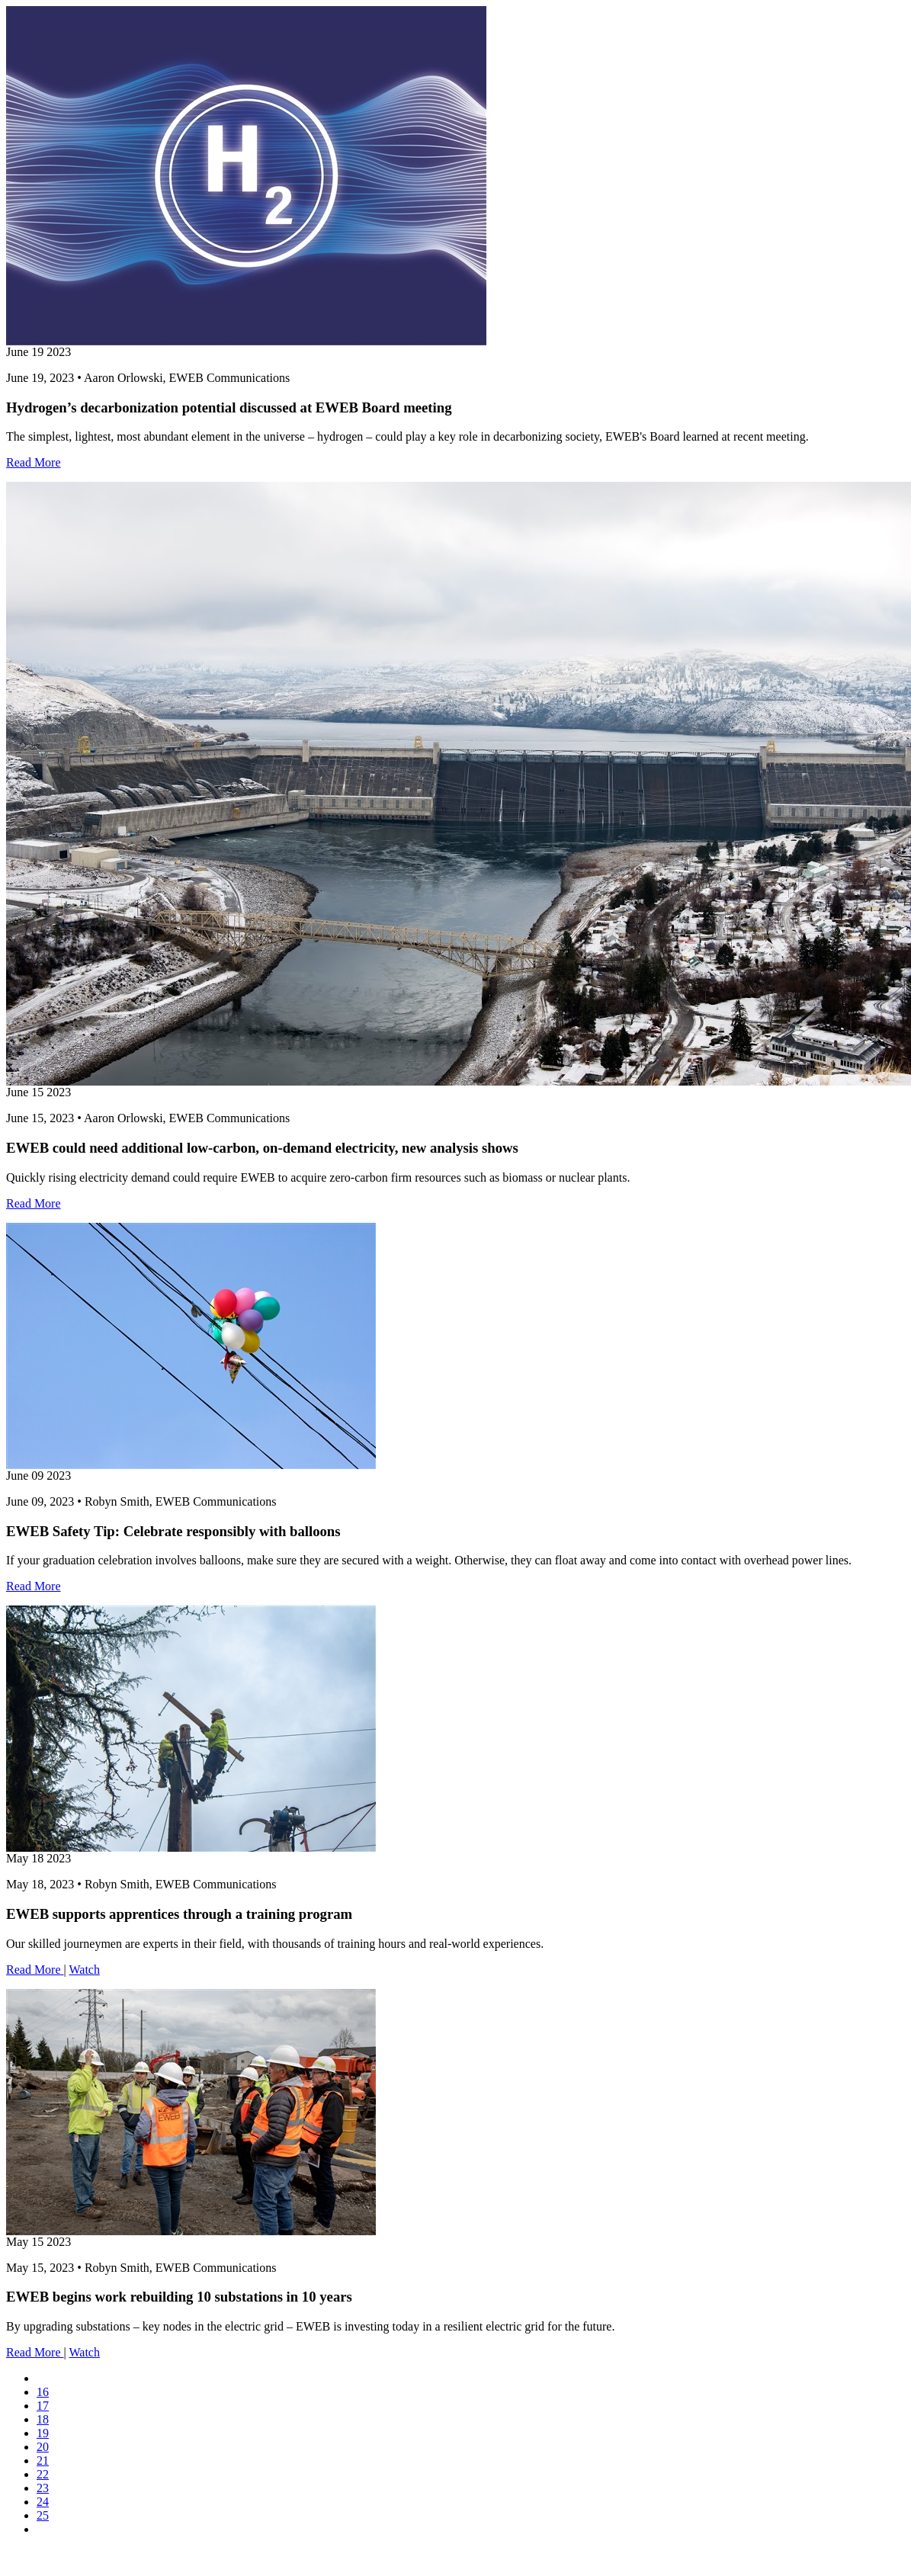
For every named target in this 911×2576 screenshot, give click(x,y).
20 (43, 2446)
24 (43, 2501)
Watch (84, 1969)
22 (43, 2474)
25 (43, 2515)
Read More (33, 462)
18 (43, 2419)
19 (43, 2433)
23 (43, 2487)
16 (43, 2391)
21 (43, 2460)
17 (43, 2405)
